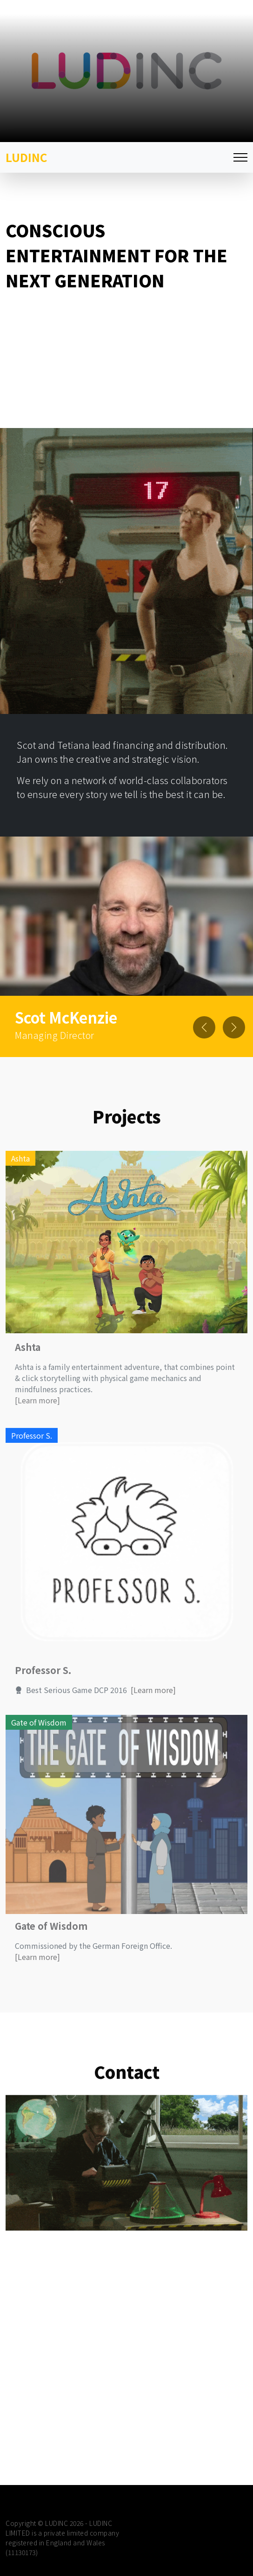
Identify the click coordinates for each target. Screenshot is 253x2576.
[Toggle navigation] (240, 157)
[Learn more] (37, 1434)
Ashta (27, 1381)
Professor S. (43, 1704)
